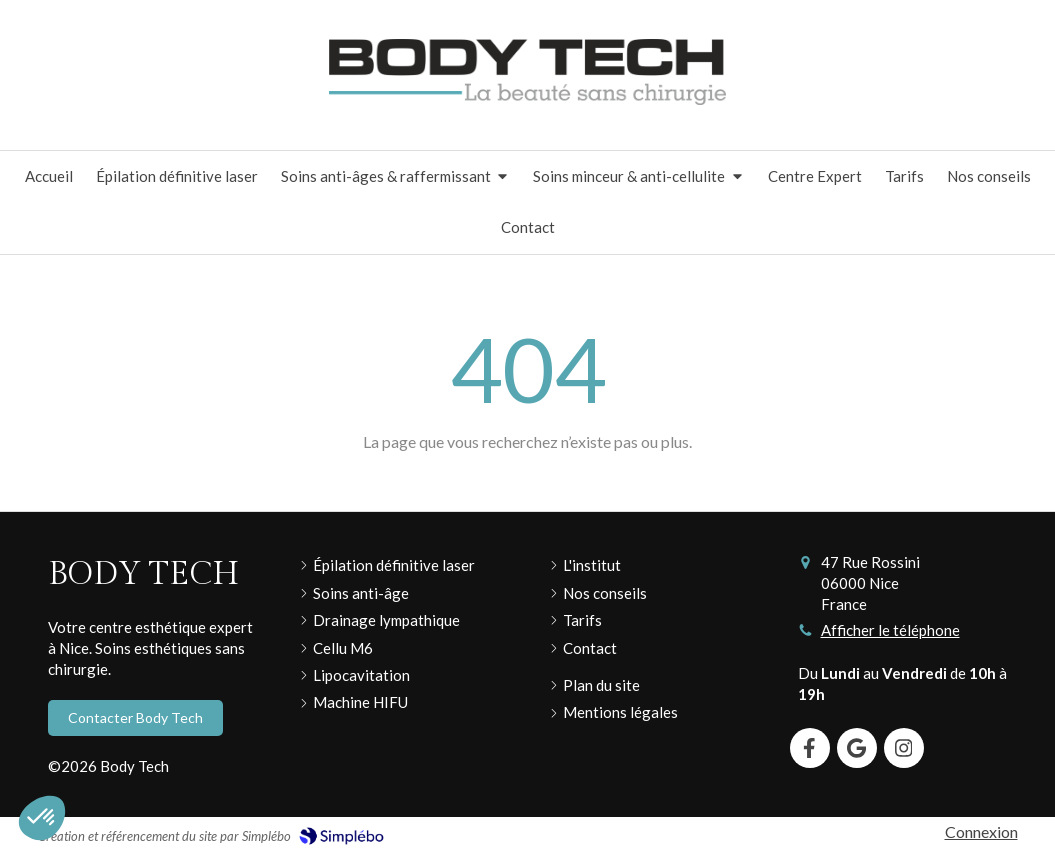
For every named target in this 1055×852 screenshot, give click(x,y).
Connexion (981, 831)
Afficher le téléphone (890, 630)
